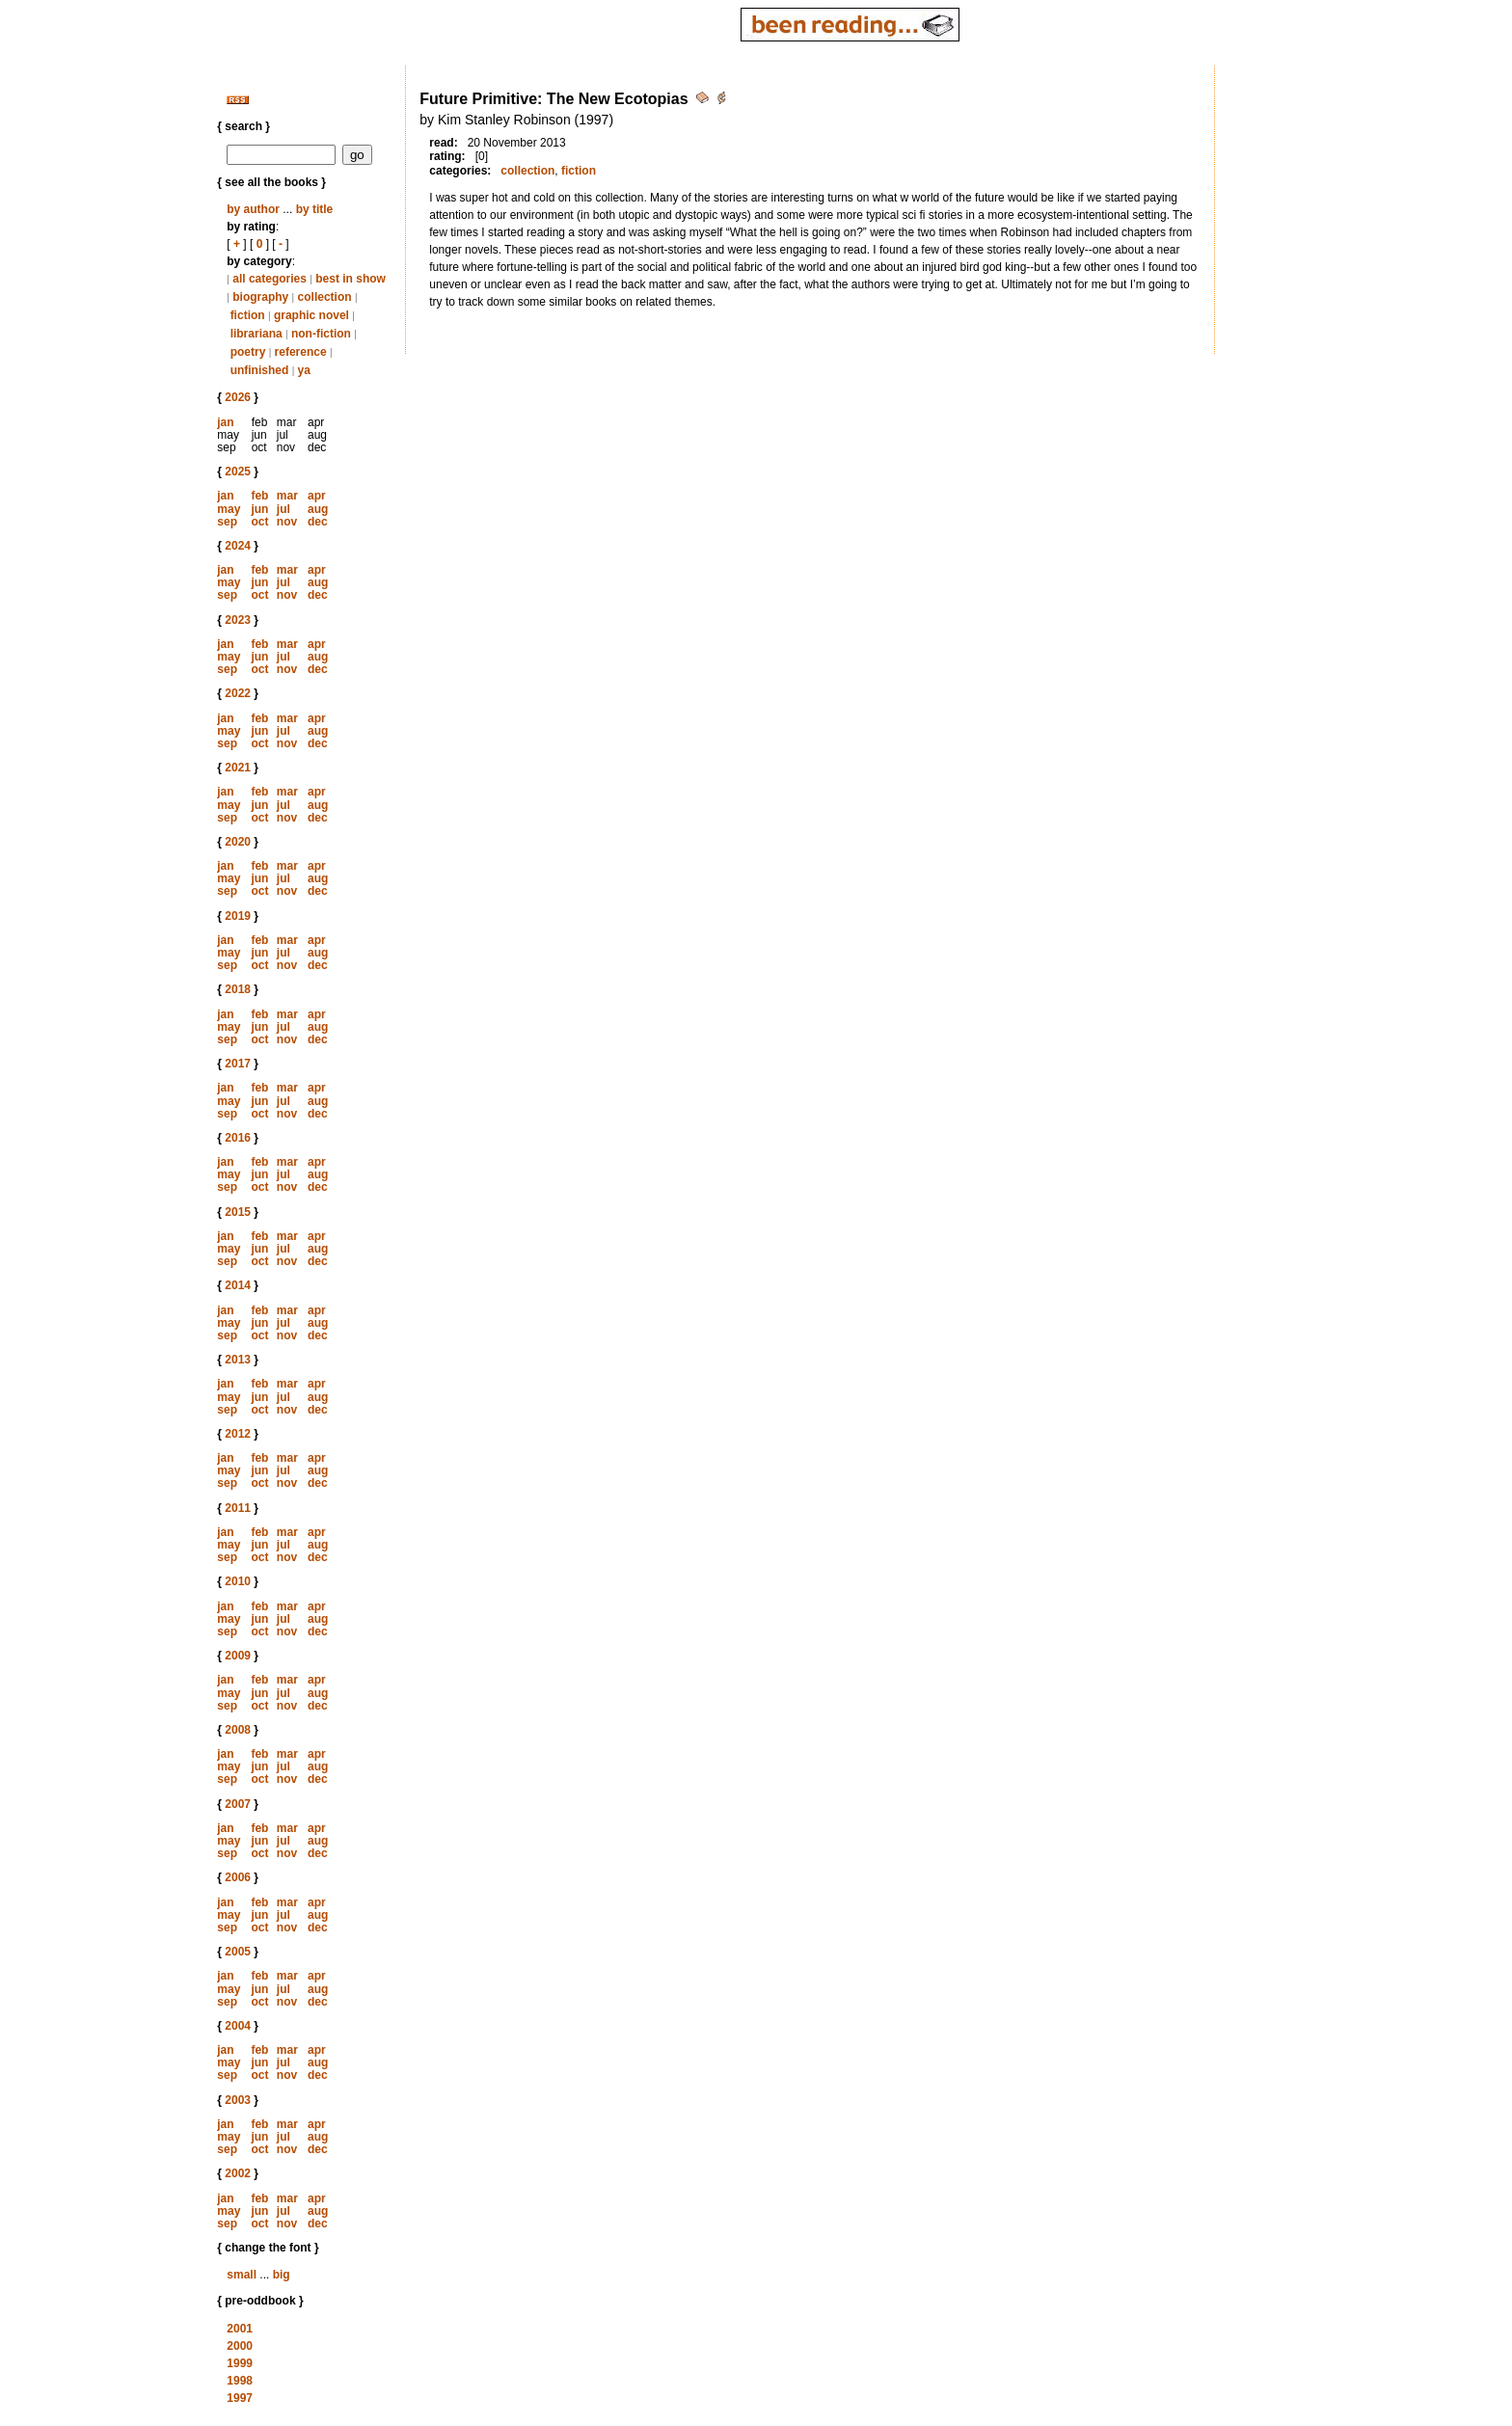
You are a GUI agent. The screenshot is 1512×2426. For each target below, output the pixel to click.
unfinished (259, 370)
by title (315, 209)
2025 (238, 471)
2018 (238, 989)
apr (317, 495)
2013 (238, 1359)
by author (253, 209)
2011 (238, 1508)
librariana (256, 333)
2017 (238, 1063)
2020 (238, 842)
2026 (238, 397)
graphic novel (311, 315)
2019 (238, 916)
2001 (240, 2328)
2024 (238, 546)
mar (287, 495)
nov (287, 521)
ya (304, 370)
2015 (238, 1212)
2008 (238, 1730)
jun (259, 509)
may (228, 509)
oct (259, 521)
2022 (238, 693)
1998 (240, 2380)
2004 (238, 2026)
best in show (350, 278)
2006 (238, 1877)
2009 (238, 1655)
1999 (240, 2363)
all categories (269, 278)
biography (260, 297)
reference (301, 352)
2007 (238, 1804)
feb (259, 495)
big (281, 2274)
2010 (238, 1581)
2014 (238, 1285)
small (241, 2274)
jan (225, 422)
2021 (238, 767)
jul (283, 509)
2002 (238, 2173)
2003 (238, 2100)
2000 (240, 2346)
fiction (247, 315)
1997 (240, 2398)
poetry (248, 352)
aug (318, 509)
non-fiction (321, 333)
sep (227, 521)
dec (318, 521)
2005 (238, 1951)
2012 (238, 1434)
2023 (238, 620)
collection (325, 297)
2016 (238, 1138)
